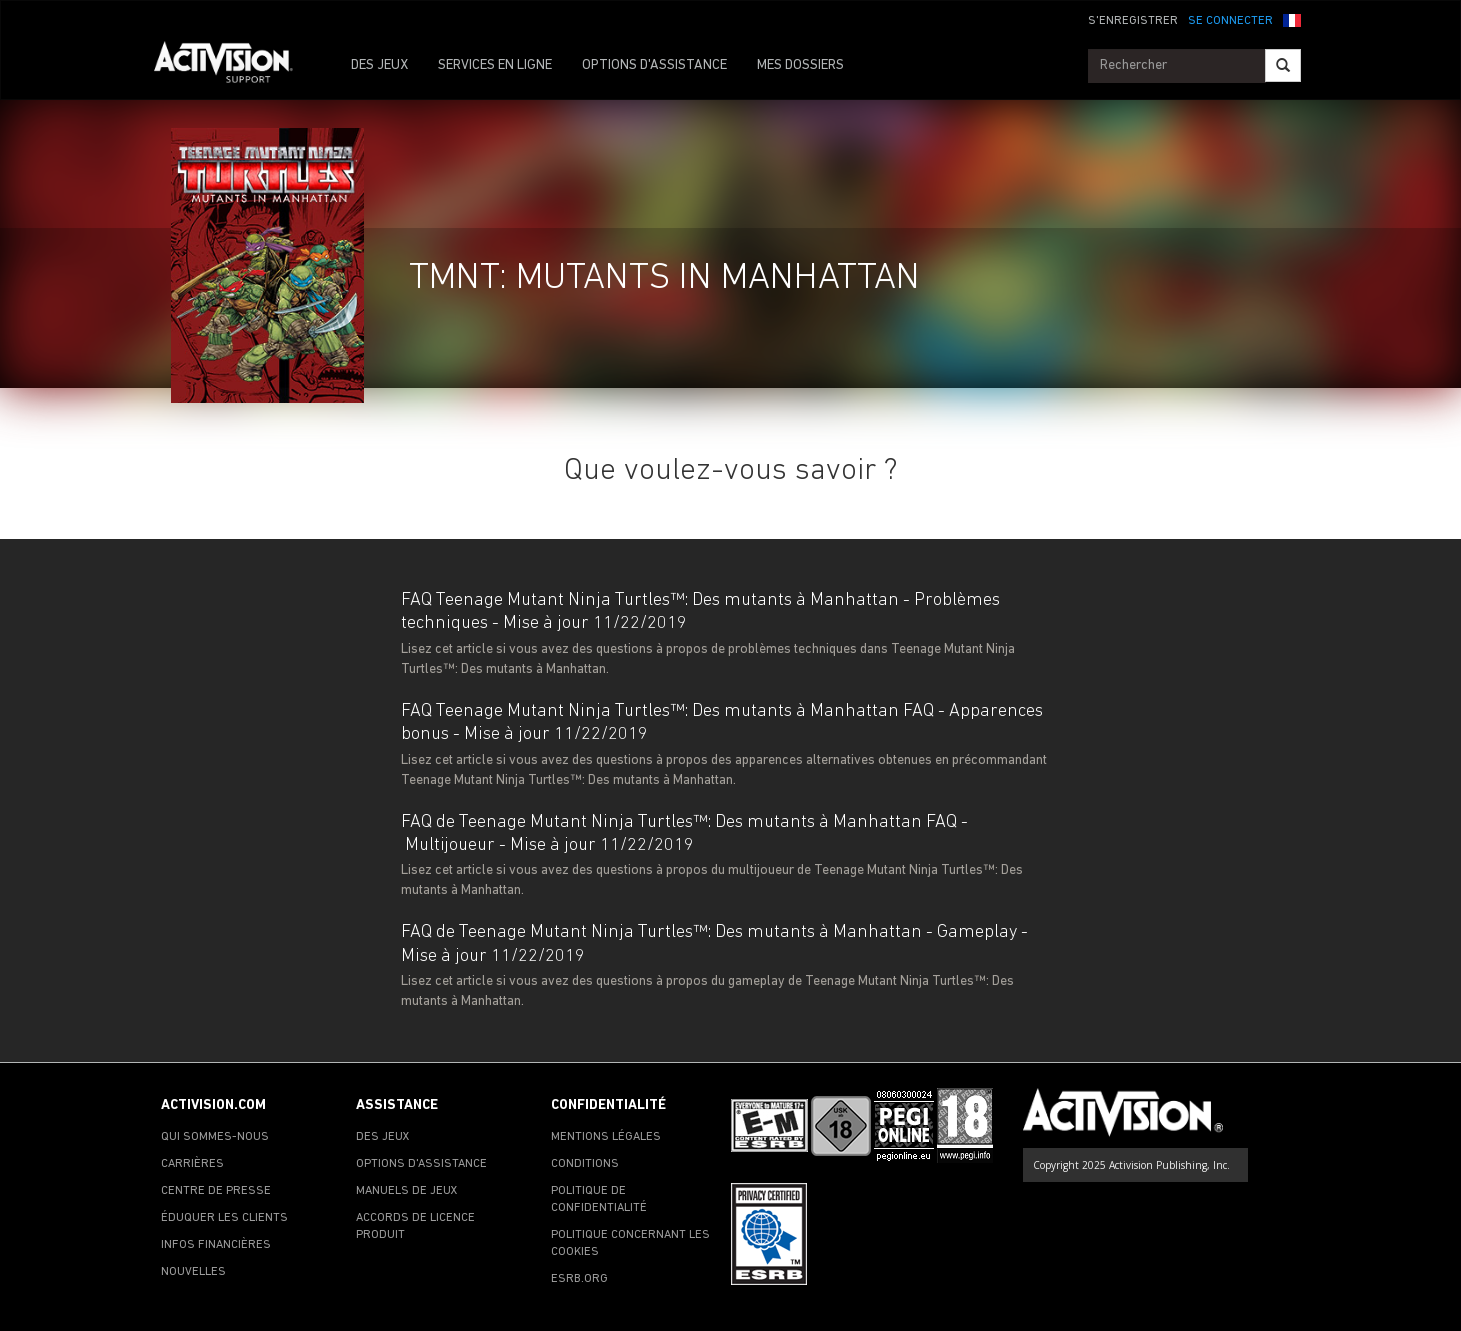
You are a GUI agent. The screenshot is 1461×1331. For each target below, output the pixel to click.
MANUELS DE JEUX (407, 1191)
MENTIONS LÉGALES (606, 1137)
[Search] (1283, 65)
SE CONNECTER (1230, 21)
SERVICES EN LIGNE (495, 65)
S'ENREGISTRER (1133, 21)
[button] (1292, 19)
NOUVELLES (193, 1272)
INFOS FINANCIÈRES (216, 1245)
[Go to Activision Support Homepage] (233, 66)
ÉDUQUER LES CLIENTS (224, 1218)
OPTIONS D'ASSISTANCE (654, 65)
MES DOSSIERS (800, 65)
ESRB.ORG (579, 1279)
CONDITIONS (585, 1164)
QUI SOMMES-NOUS (215, 1137)
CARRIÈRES (192, 1164)
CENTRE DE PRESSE (216, 1191)
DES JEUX (379, 65)
